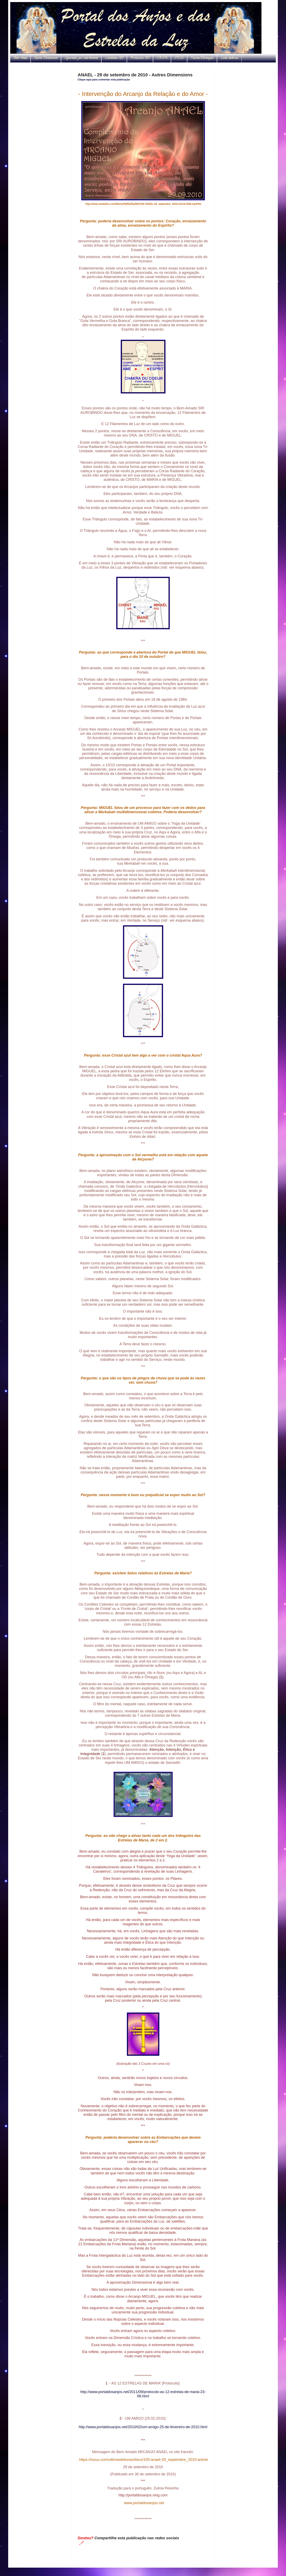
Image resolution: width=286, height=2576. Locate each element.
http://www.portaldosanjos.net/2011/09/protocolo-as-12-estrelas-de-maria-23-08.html (143, 2394)
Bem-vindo (20, 58)
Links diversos (229, 58)
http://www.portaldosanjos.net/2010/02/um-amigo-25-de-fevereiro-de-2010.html (143, 2427)
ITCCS (179, 58)
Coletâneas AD (114, 58)
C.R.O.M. (162, 58)
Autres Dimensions (46, 58)
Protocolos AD (140, 58)
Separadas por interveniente (81, 58)
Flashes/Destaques (202, 58)
